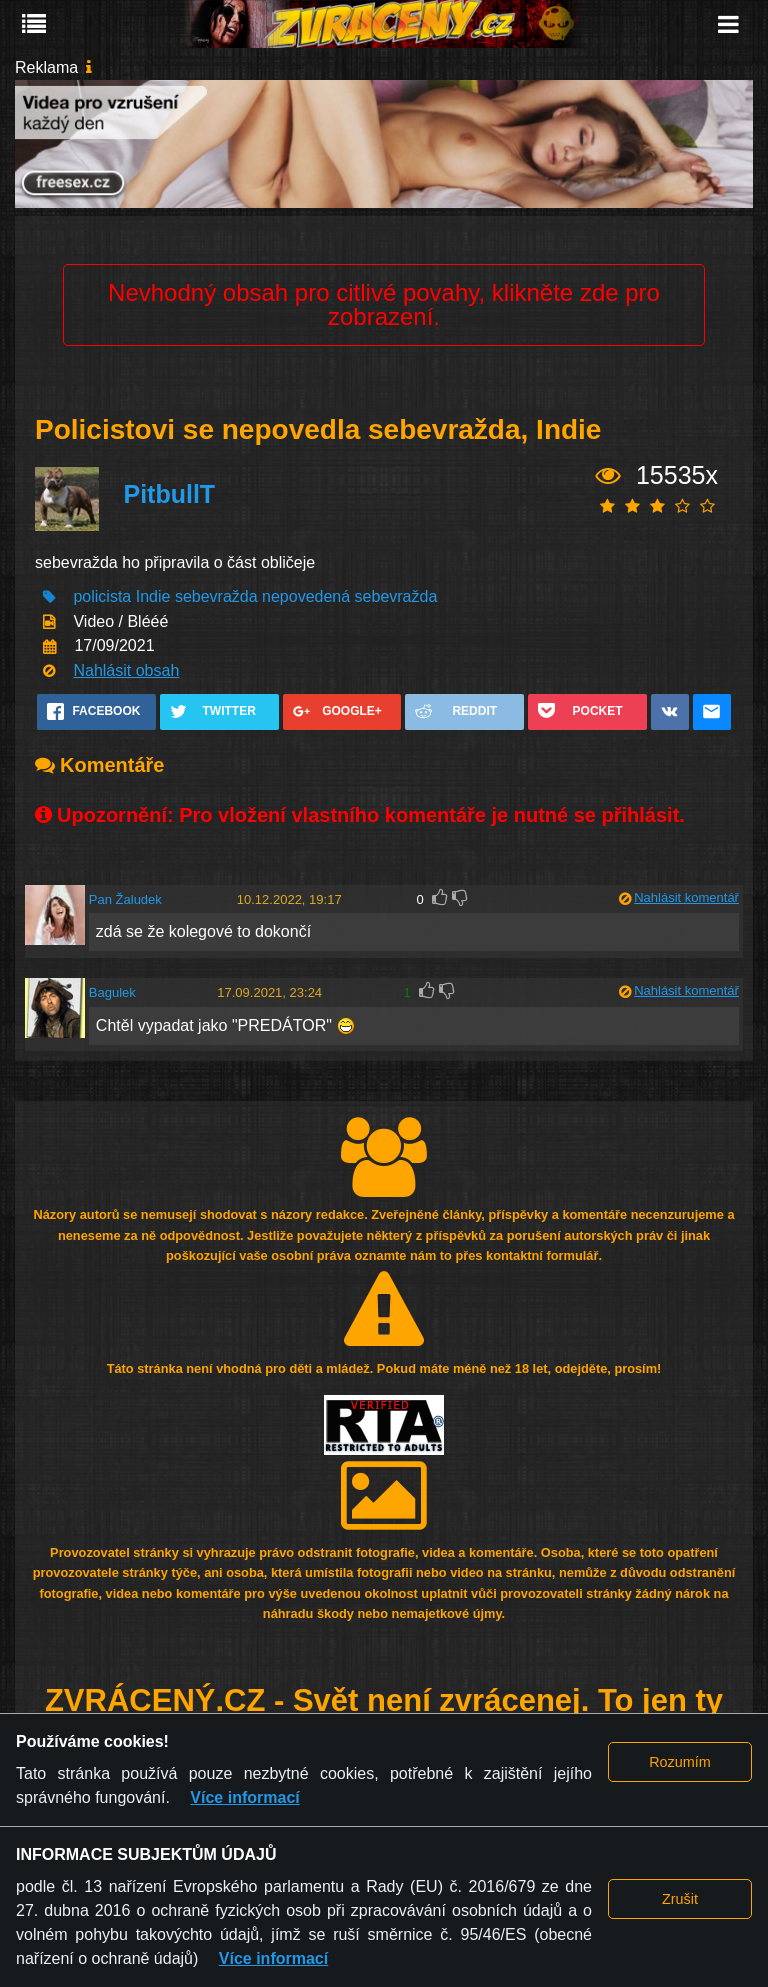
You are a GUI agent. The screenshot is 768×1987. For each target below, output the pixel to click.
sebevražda (216, 596)
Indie (153, 596)
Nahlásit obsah (126, 670)
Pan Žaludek (125, 899)
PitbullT (169, 494)
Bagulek (112, 992)
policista (102, 596)
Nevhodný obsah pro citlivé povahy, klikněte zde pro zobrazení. (384, 304)
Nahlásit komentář (686, 897)
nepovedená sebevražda (349, 596)
